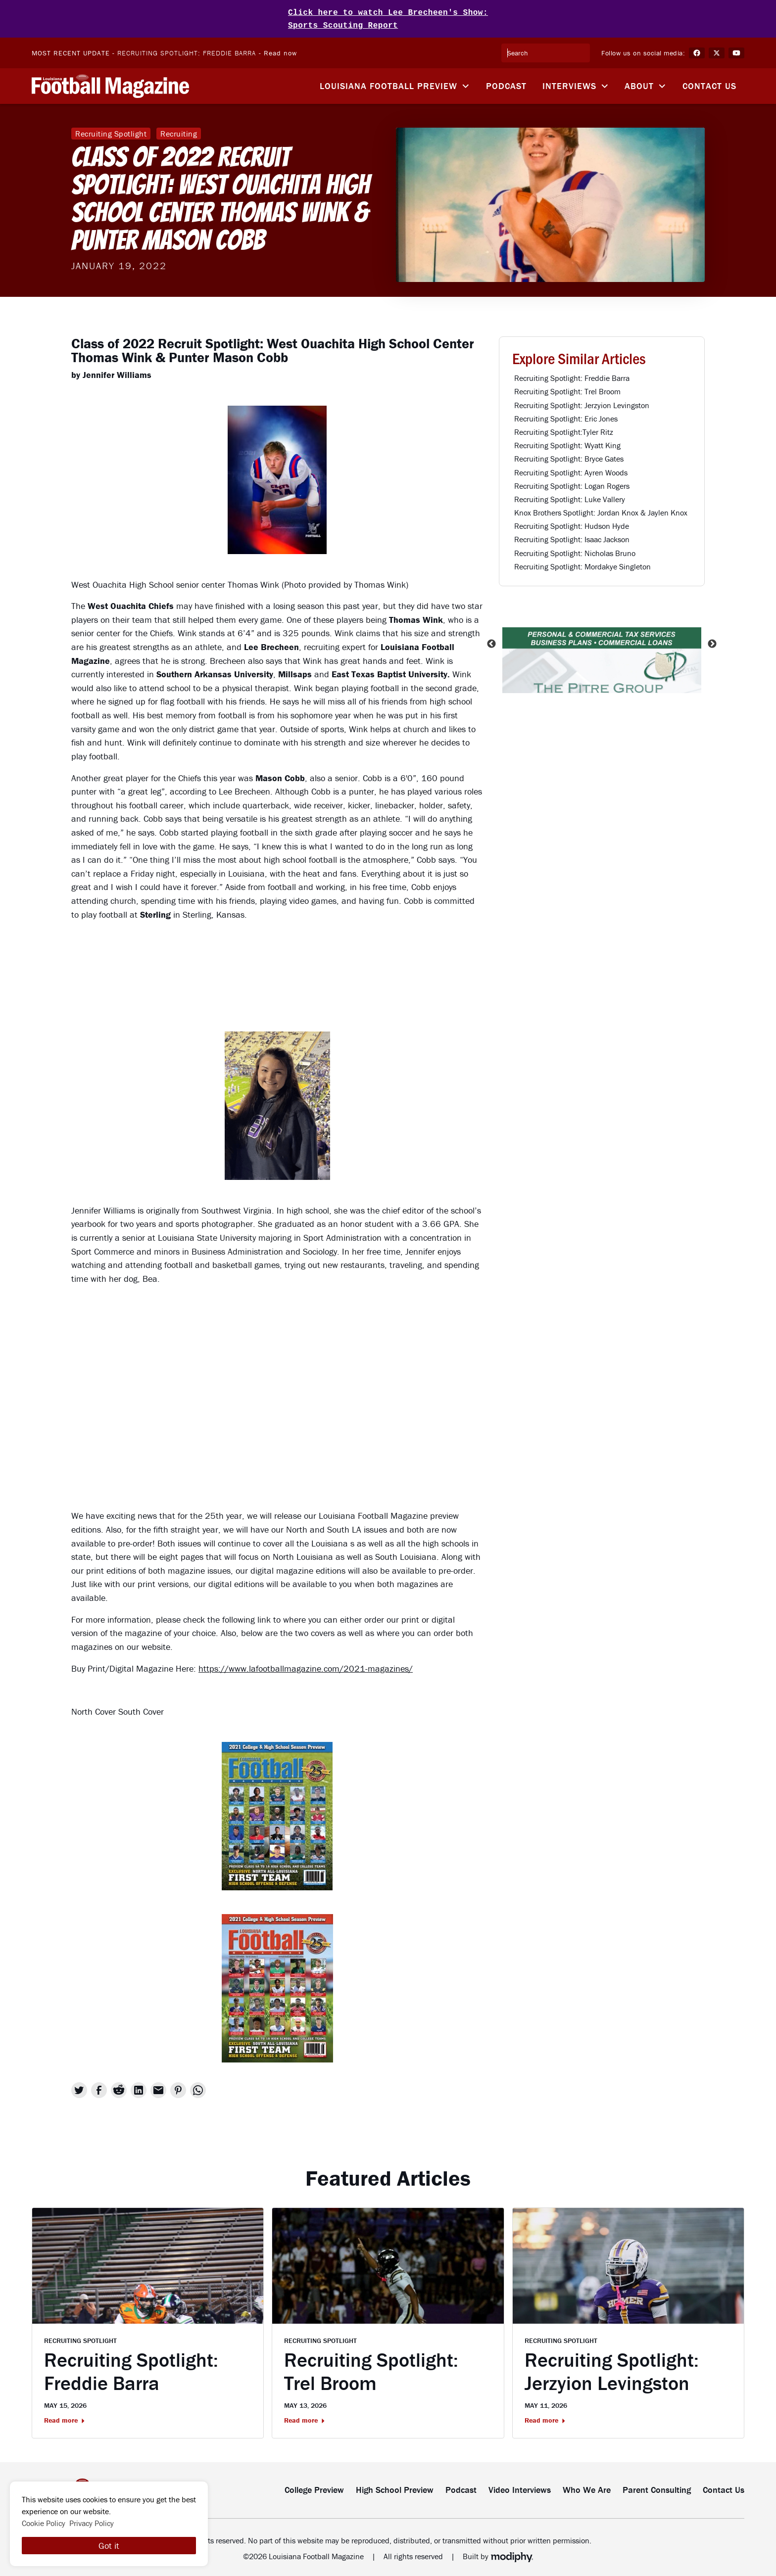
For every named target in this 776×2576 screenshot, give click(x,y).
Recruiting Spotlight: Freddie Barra (186, 51)
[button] (395, 84)
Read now (280, 51)
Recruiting (178, 132)
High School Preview (395, 2487)
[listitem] (602, 641)
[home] (110, 84)
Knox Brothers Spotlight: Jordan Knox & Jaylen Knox (600, 510)
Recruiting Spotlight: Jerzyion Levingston (581, 403)
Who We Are (587, 2487)
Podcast (506, 84)
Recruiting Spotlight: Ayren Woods (571, 470)
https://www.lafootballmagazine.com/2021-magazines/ (305, 1666)
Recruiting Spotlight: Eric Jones (566, 417)
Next (712, 642)
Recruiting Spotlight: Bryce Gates (569, 457)
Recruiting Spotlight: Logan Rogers (572, 484)
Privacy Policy (91, 2523)
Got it (108, 2545)
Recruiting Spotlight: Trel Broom (567, 389)
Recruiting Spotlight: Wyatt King (567, 443)
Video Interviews (519, 2487)
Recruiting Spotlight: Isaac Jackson (572, 537)
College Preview (314, 2487)
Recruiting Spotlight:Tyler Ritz (563, 430)
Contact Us (709, 84)
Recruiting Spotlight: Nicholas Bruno (574, 551)
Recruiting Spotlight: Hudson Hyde (571, 524)
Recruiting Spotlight (110, 132)
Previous (491, 642)
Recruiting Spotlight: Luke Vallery (569, 497)
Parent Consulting (657, 2487)
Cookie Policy (43, 2523)
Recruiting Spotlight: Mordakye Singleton (582, 564)
